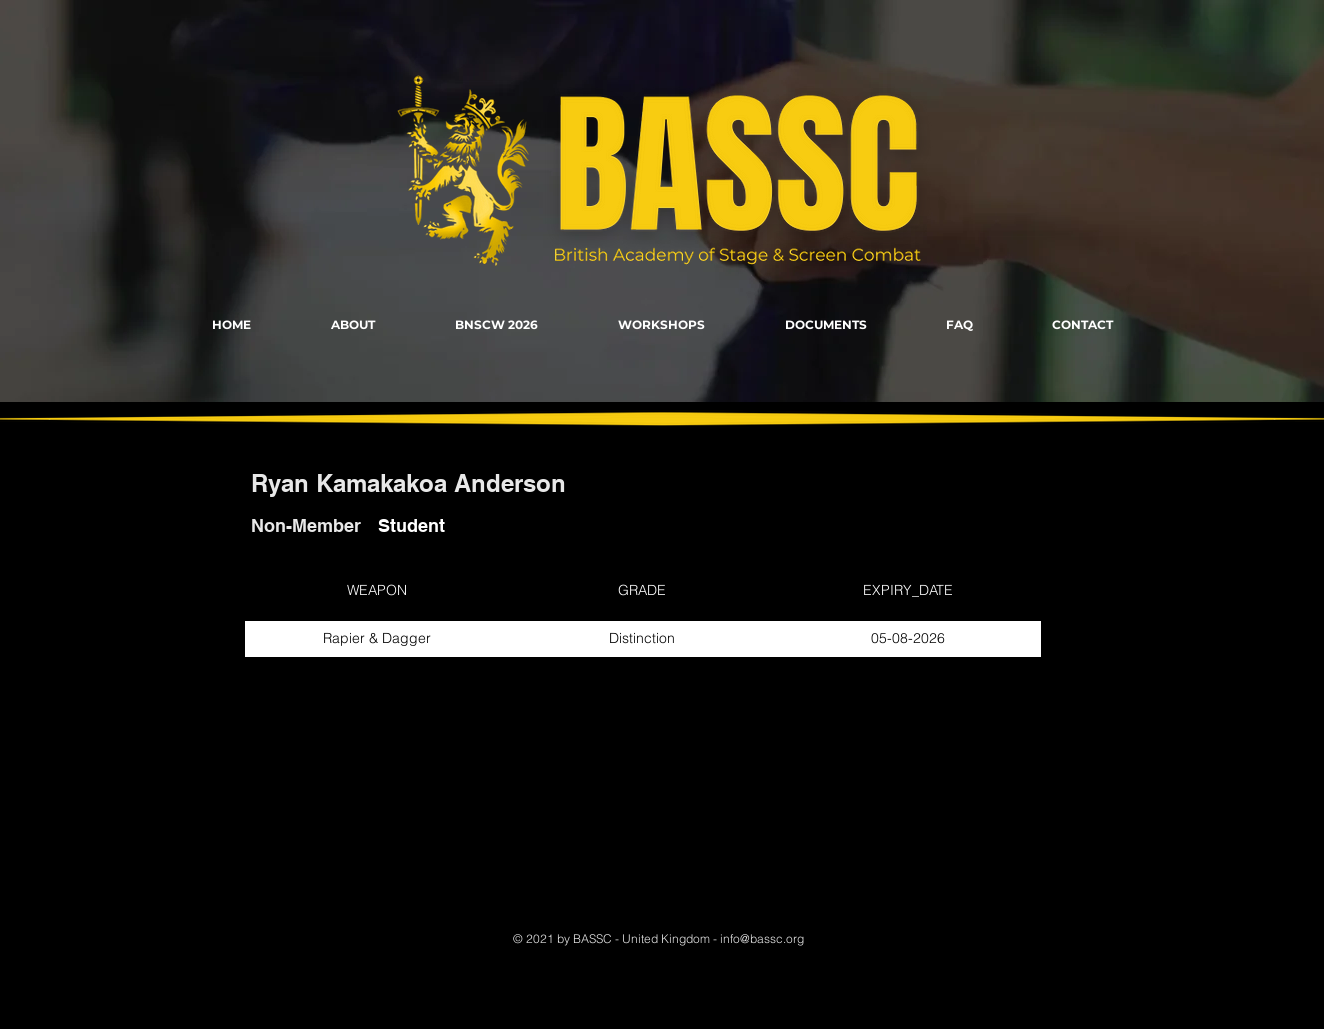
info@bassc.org (762, 938)
